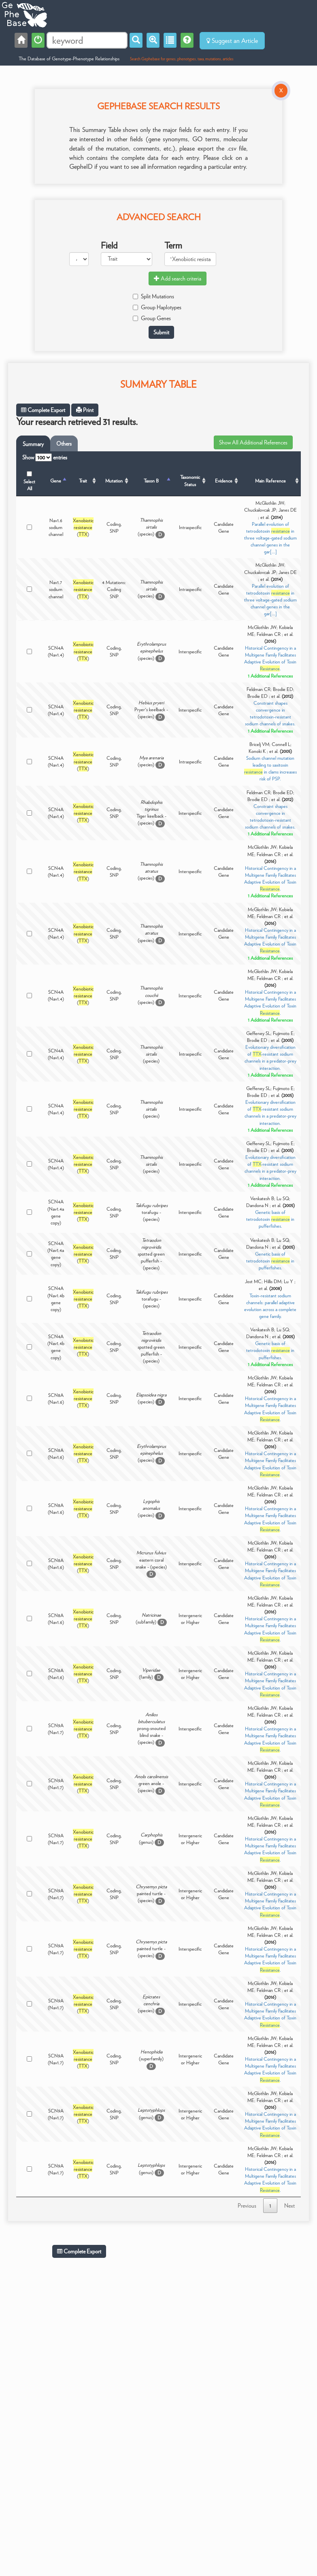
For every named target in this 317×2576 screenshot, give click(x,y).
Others (64, 443)
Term (173, 245)
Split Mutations (153, 296)
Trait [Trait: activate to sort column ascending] (83, 481)
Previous (247, 2205)
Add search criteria (177, 278)
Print (85, 410)
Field (109, 245)
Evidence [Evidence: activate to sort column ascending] (223, 481)
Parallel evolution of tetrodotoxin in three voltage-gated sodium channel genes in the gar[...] (270, 538)
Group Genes (152, 318)
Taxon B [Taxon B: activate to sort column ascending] (151, 481)
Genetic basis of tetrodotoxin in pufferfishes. (270, 1219)
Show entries (44, 457)
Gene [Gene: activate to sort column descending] (55, 481)
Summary (33, 444)
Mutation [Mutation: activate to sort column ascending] (114, 481)
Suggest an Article (232, 41)
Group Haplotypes (157, 307)
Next (289, 2205)
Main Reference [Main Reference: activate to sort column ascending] (270, 481)
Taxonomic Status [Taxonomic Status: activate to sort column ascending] (190, 480)
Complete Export (43, 410)
